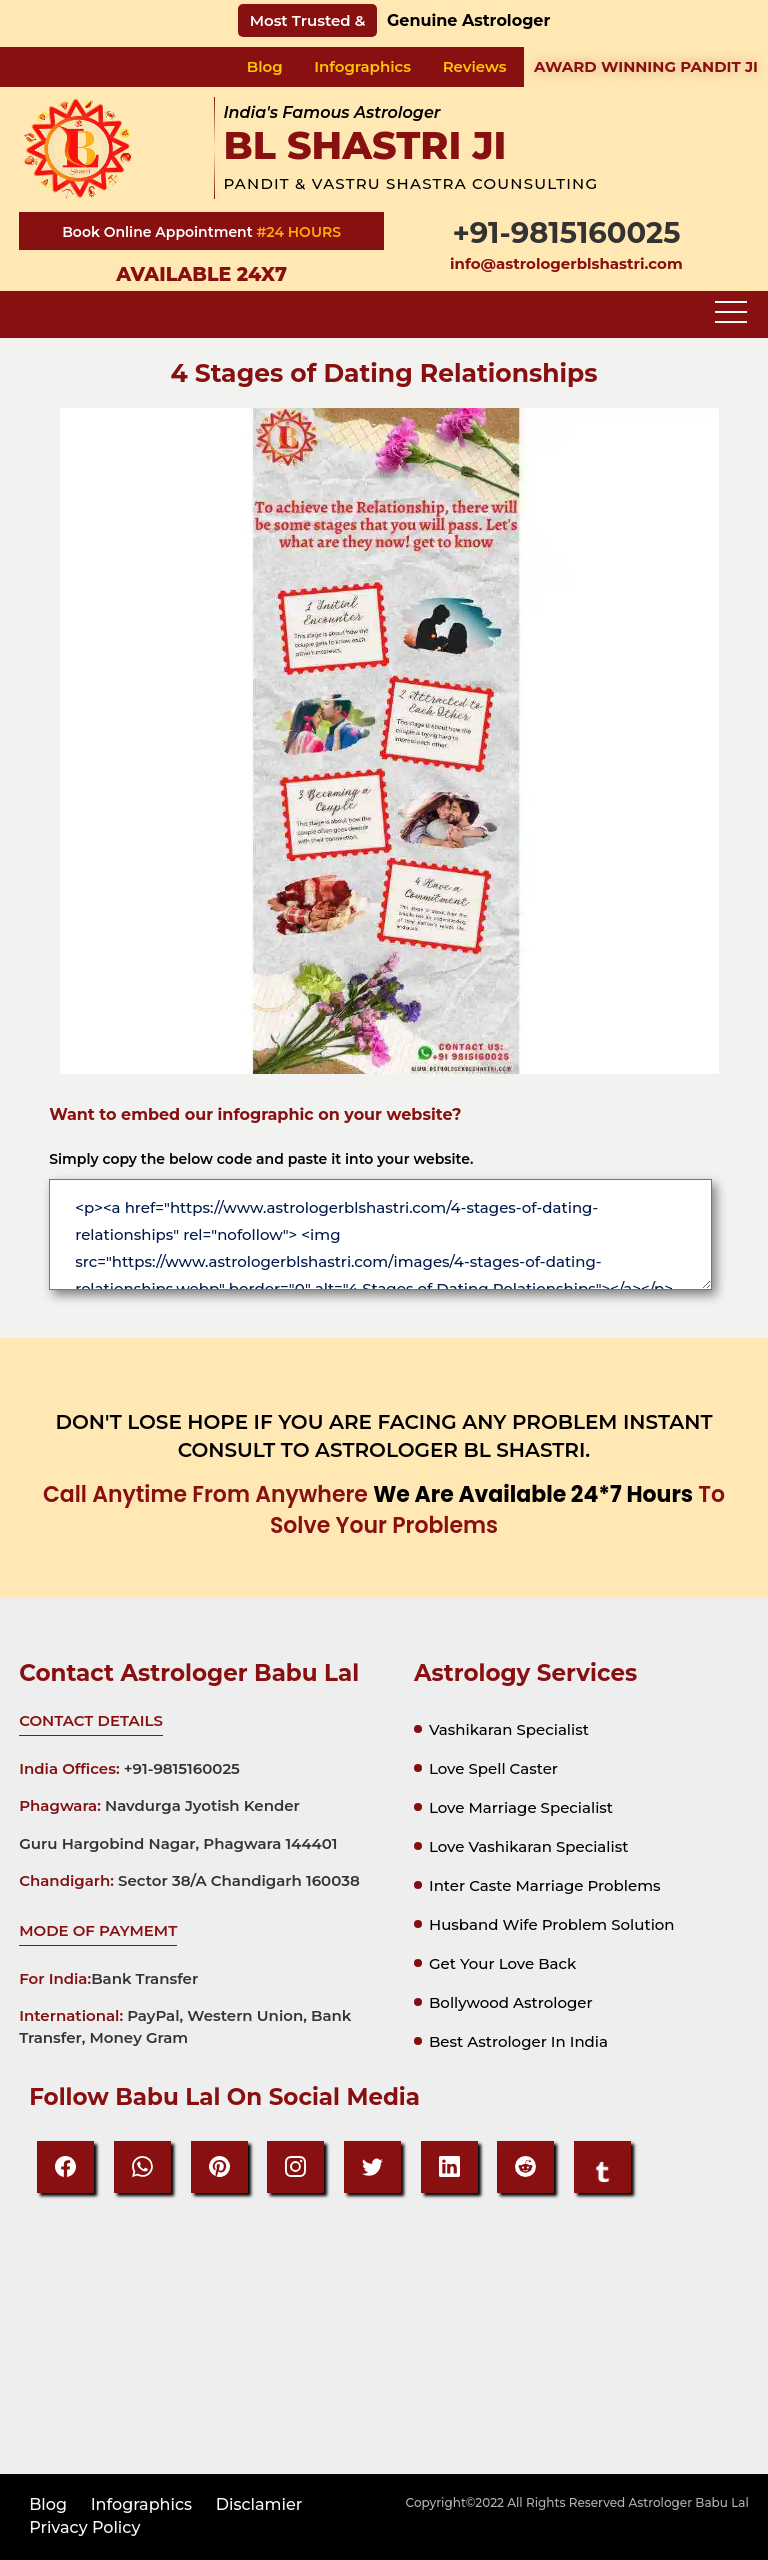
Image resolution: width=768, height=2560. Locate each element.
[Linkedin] (449, 2167)
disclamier (259, 2504)
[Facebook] (65, 2167)
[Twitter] (372, 2167)
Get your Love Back (502, 1963)
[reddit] (525, 2167)
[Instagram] (295, 2167)
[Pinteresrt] (219, 2167)
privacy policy (84, 2527)
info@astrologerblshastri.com (566, 263)
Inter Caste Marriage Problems (545, 1885)
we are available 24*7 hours (533, 1494)
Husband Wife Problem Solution (552, 1924)
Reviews (475, 66)
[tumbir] (602, 2167)
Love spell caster (493, 1768)
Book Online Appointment (159, 232)
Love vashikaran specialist (528, 1846)
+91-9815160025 (566, 232)
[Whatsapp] (142, 2167)
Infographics (362, 66)
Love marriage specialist (521, 1807)
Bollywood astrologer (511, 2002)
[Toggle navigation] (731, 313)
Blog (265, 66)
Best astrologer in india (518, 2041)
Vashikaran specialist (509, 1729)
